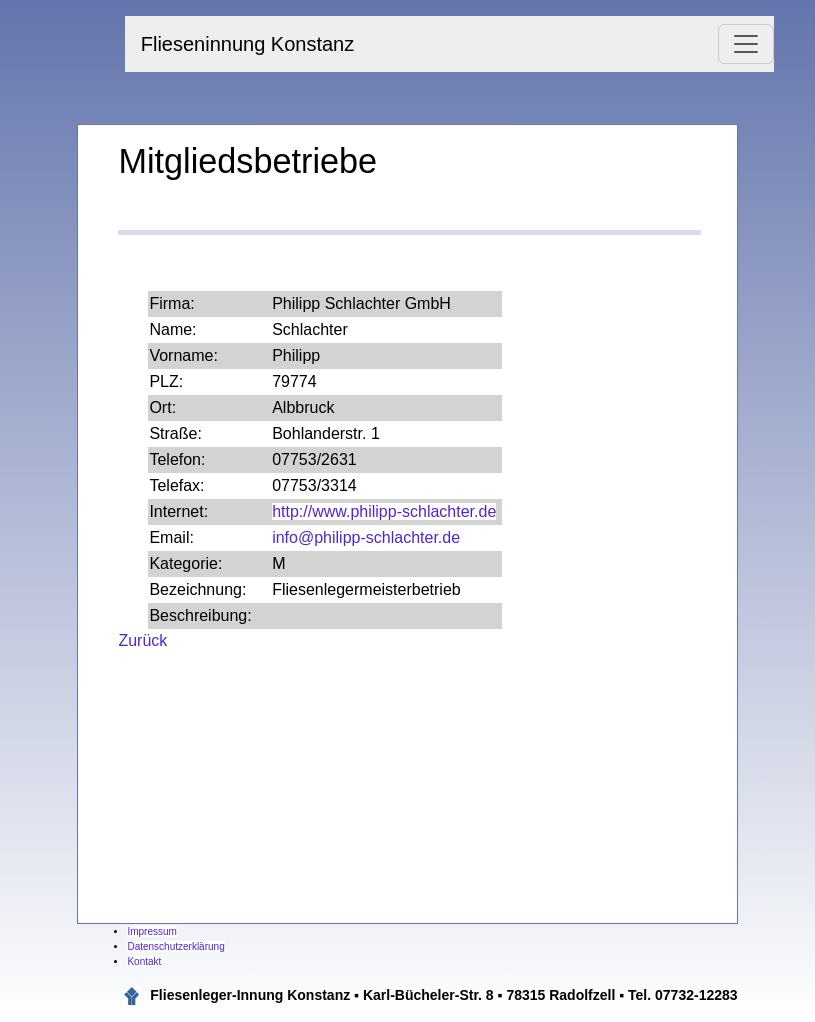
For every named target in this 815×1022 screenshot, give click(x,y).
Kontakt (144, 961)
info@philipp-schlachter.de (366, 537)
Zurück (142, 640)
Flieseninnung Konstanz (247, 44)
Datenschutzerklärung (175, 946)
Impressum (151, 931)
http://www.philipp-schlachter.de (384, 511)
